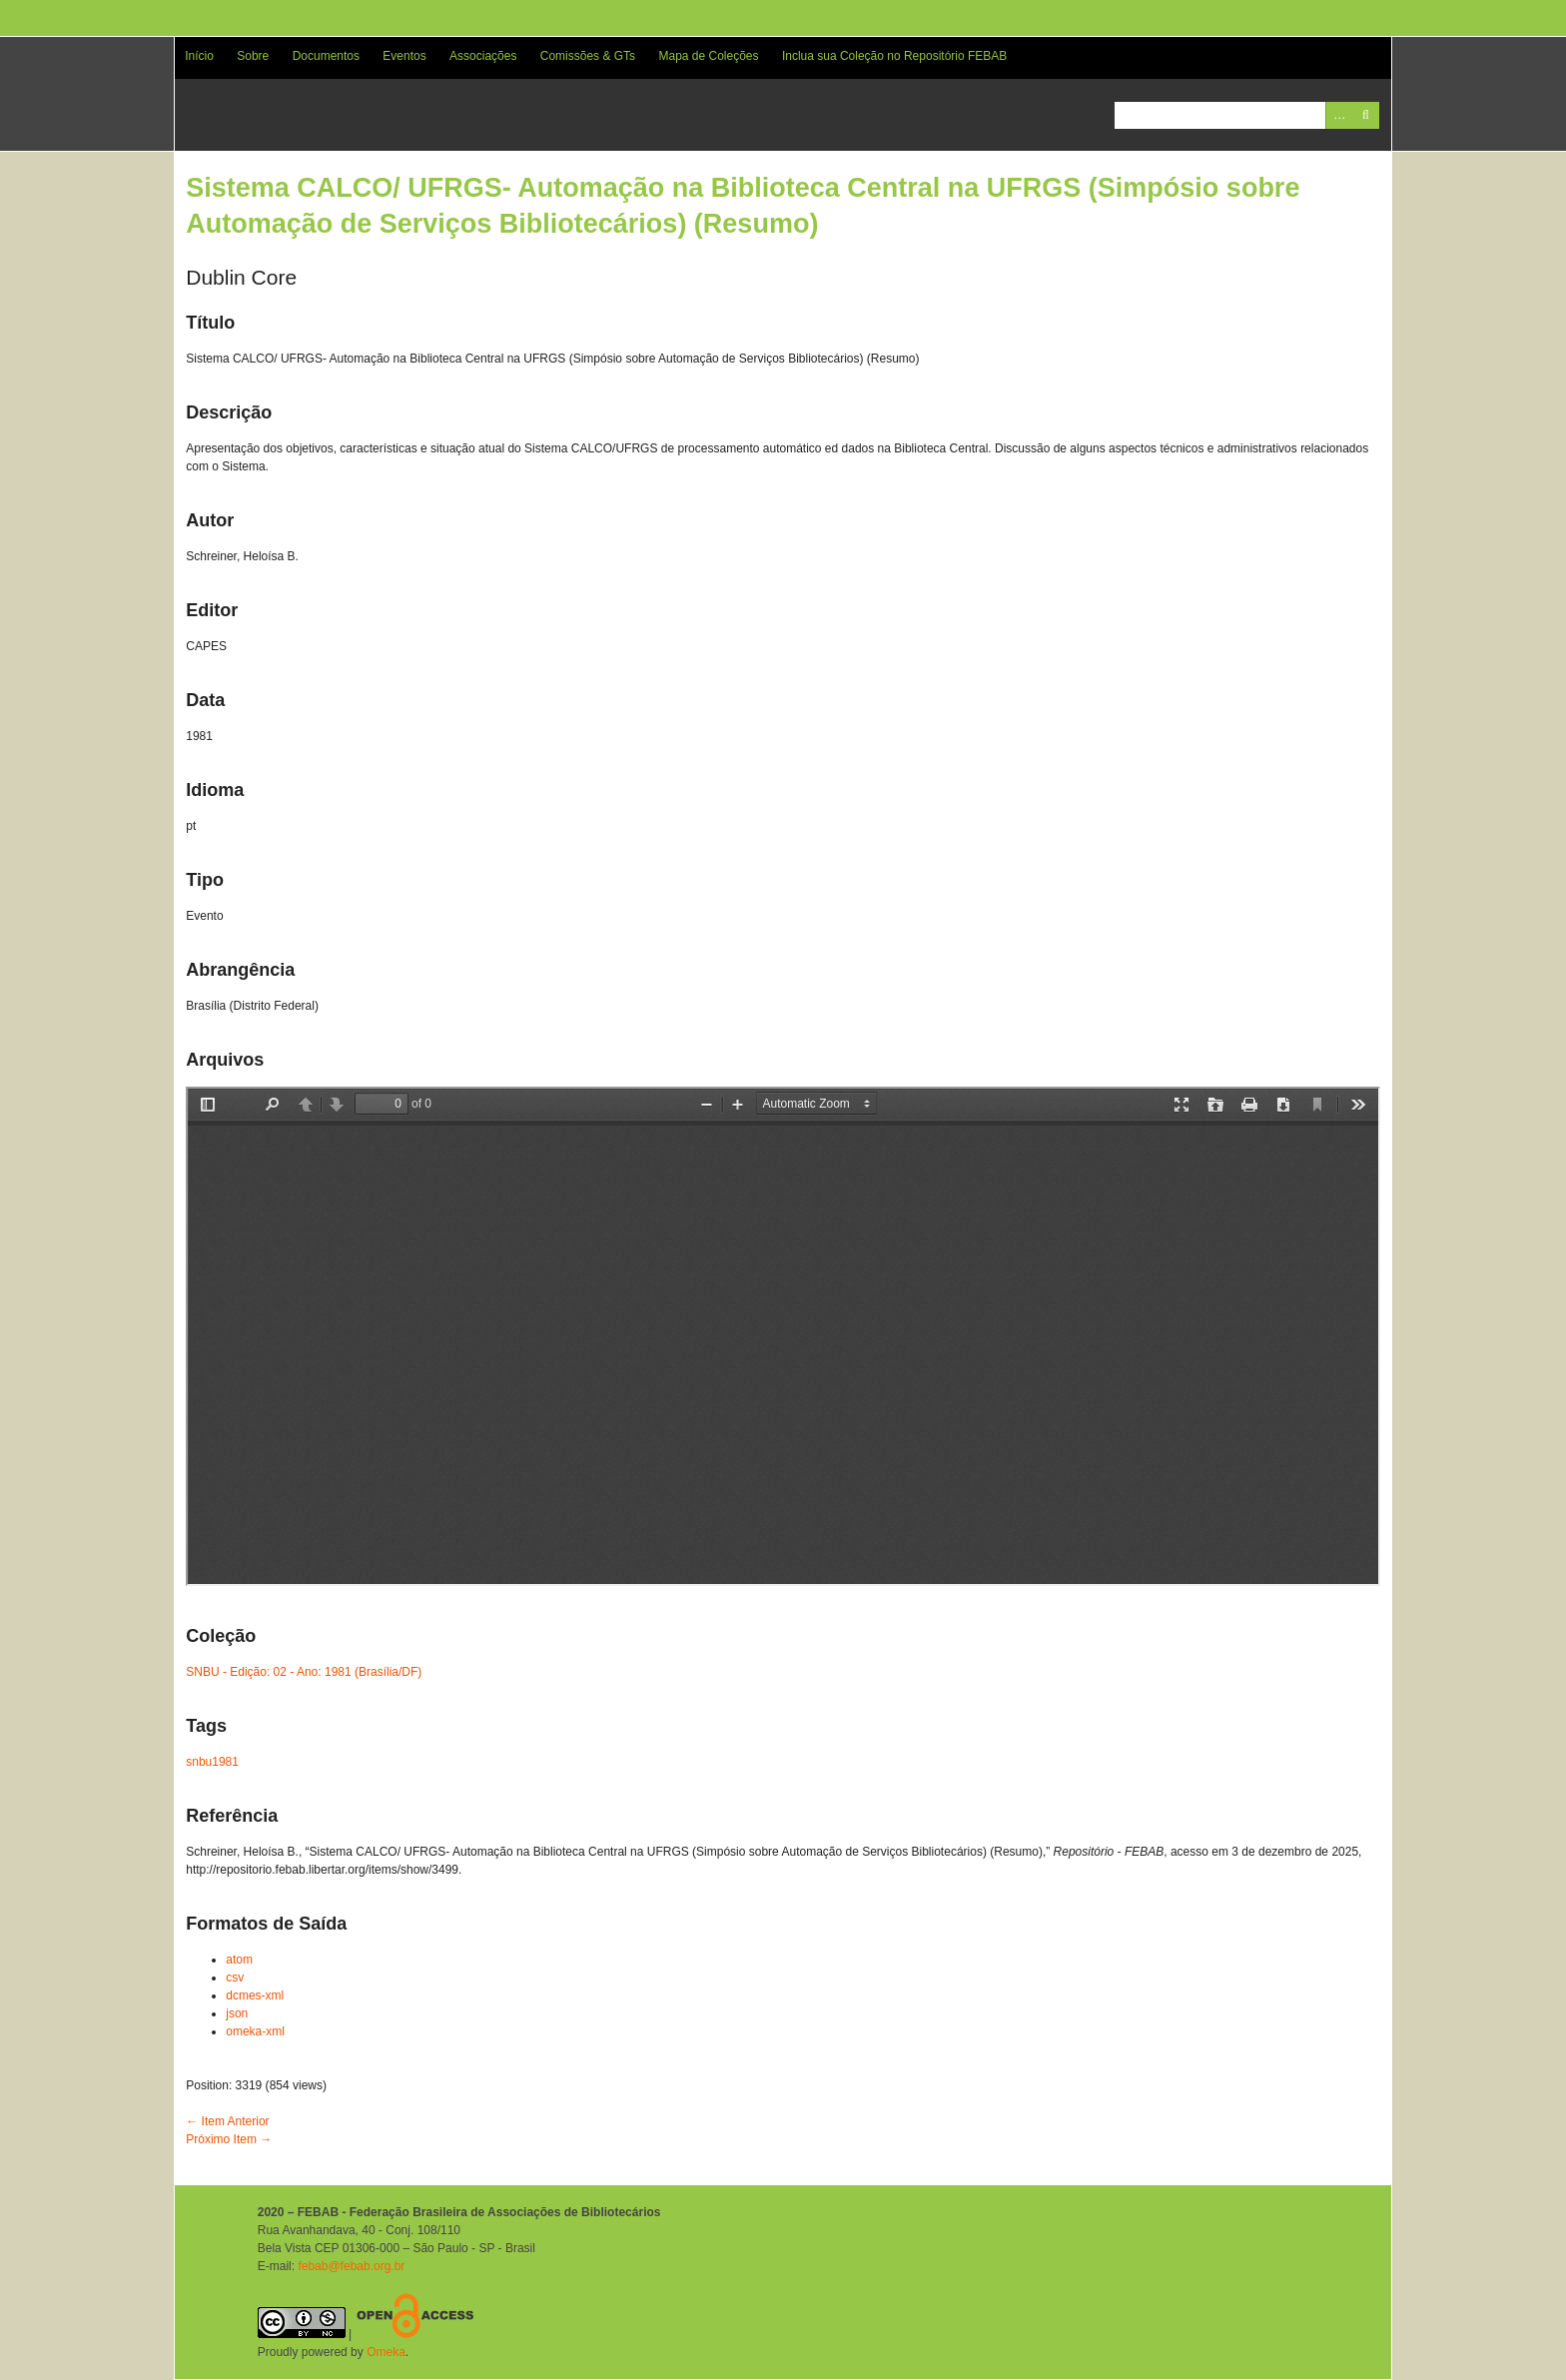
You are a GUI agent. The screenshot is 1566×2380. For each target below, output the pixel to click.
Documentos (326, 56)
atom (239, 1960)
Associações (482, 56)
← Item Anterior (227, 2121)
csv (235, 1977)
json (237, 2013)
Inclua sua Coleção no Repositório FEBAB (894, 56)
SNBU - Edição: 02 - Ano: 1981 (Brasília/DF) (303, 1672)
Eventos (404, 56)
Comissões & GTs (587, 56)
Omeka (386, 2352)
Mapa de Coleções (708, 56)
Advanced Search (1338, 115)
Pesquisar (1365, 115)
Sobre (253, 56)
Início (199, 56)
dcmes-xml (255, 1995)
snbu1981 (212, 1762)
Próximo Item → (229, 2139)
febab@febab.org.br (351, 2266)
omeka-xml (255, 2031)
